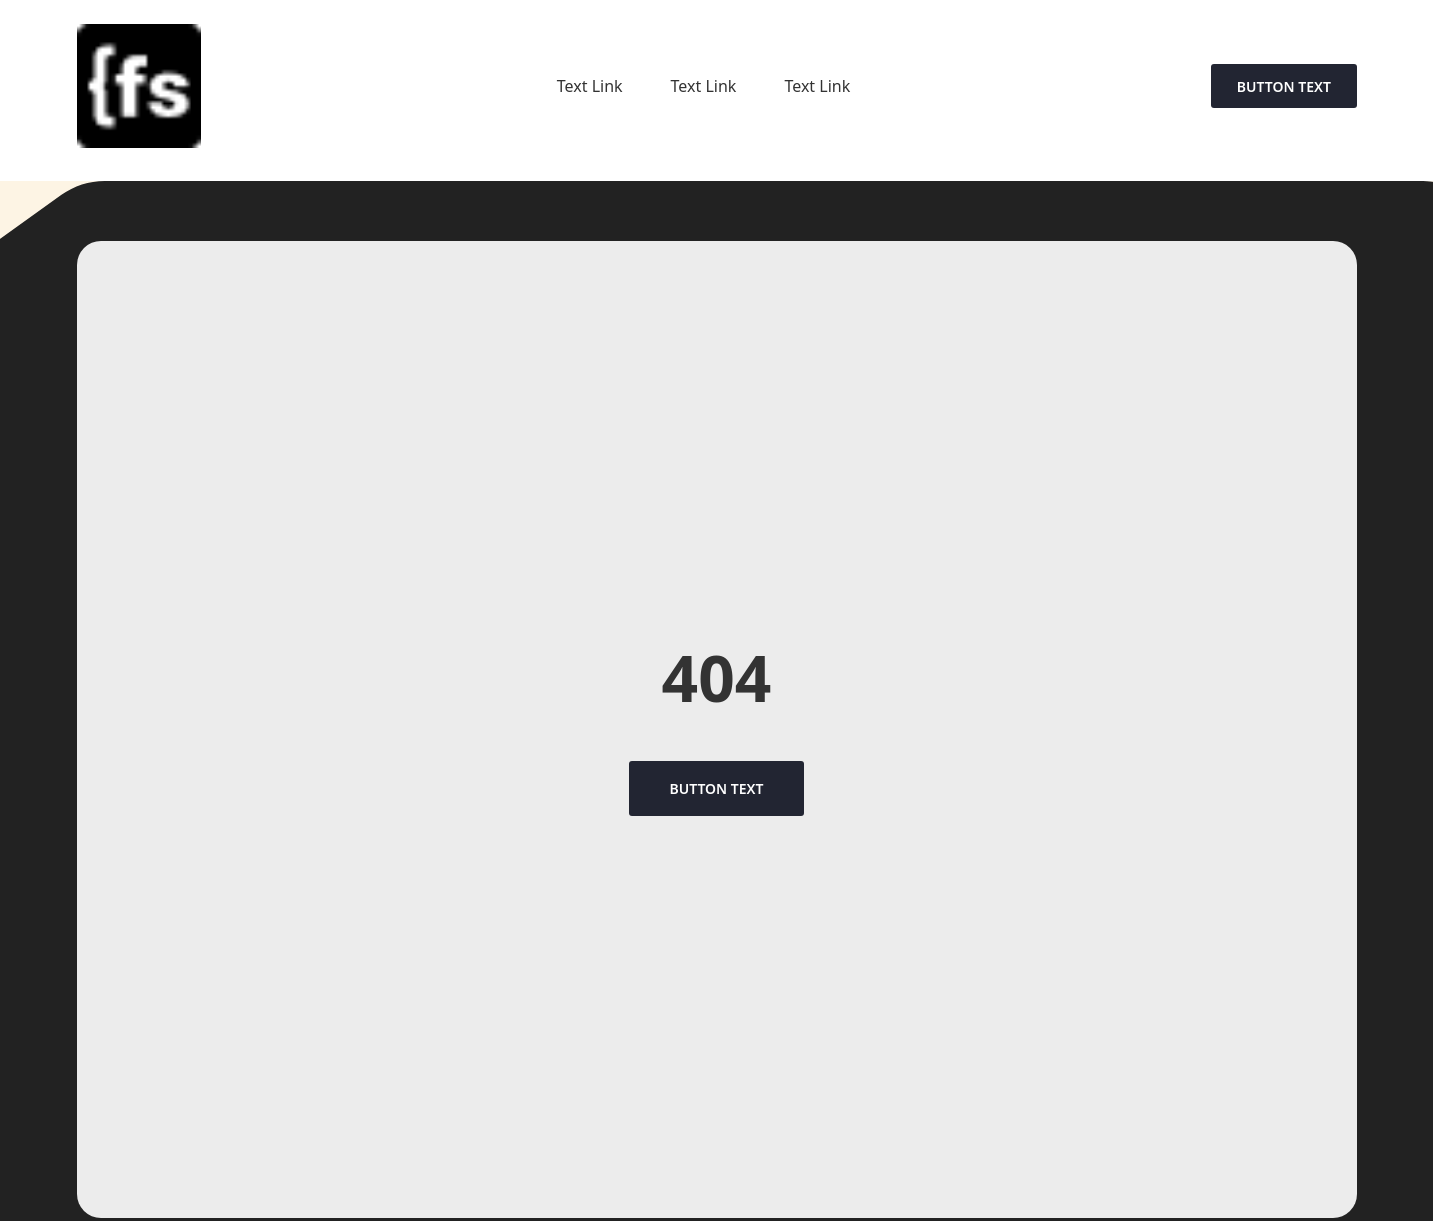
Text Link (590, 86)
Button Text (1284, 86)
